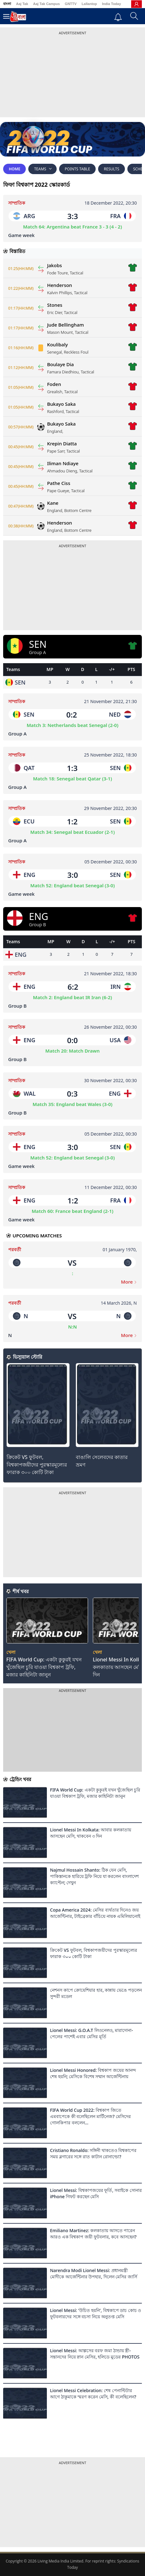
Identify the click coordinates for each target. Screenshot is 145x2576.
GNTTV (70, 4)
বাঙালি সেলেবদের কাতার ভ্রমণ (102, 1461)
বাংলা (7, 4)
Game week (21, 235)
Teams (42, 169)
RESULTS (111, 169)
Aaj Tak (22, 4)
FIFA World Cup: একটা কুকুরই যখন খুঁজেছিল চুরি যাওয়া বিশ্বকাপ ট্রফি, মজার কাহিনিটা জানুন (44, 1667)
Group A (17, 733)
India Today (111, 4)
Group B (17, 1006)
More (129, 1282)
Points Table (77, 169)
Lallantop (89, 4)
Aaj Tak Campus (46, 4)
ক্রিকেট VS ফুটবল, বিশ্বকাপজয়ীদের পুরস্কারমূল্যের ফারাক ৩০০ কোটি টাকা (37, 1465)
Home (14, 169)
